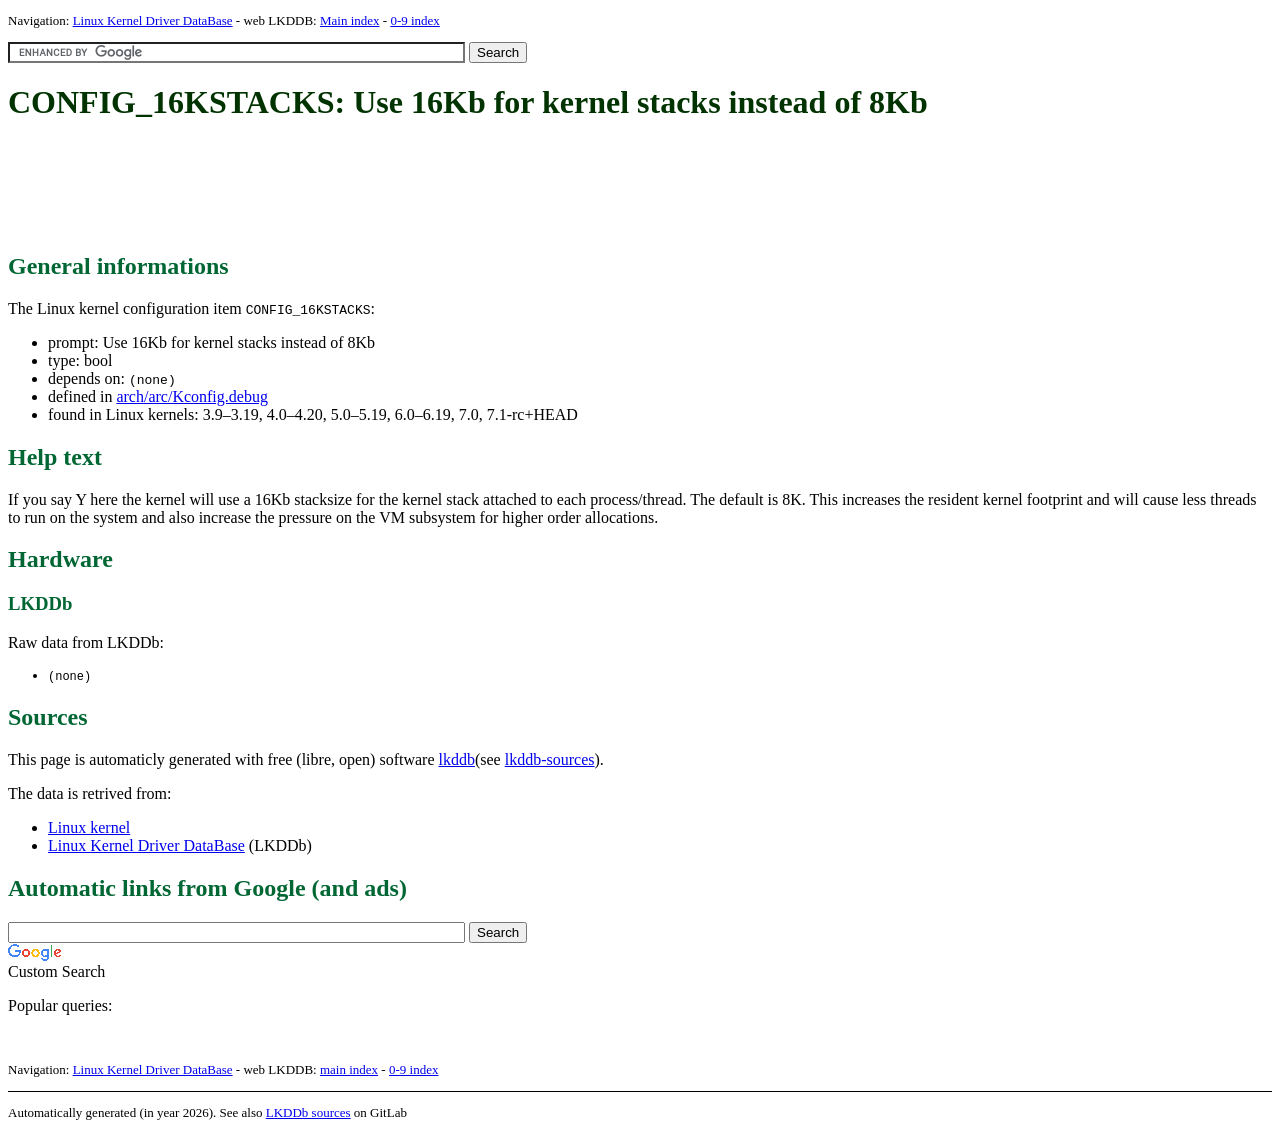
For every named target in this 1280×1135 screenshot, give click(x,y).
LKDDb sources (308, 1113)
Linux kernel (89, 828)
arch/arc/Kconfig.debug (191, 396)
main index (349, 1070)
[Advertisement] (372, 188)
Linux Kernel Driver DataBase (153, 20)
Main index (350, 20)
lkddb (457, 760)
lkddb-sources (550, 760)
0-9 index (414, 20)
